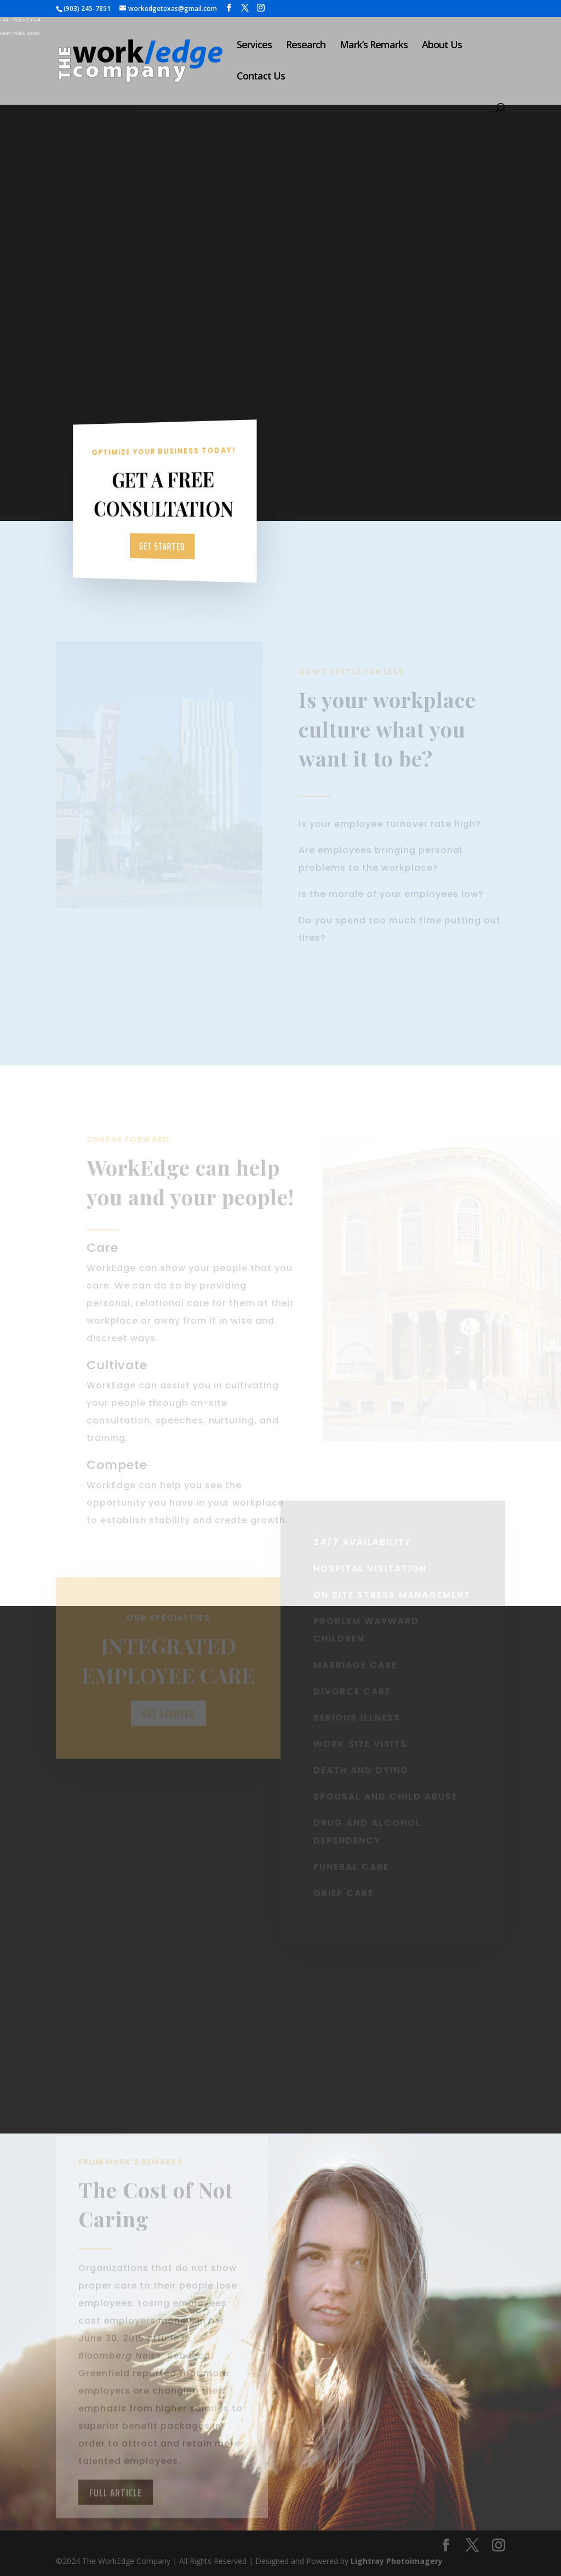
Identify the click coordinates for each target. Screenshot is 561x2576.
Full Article (115, 2513)
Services (254, 46)
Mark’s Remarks (374, 46)
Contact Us (261, 77)
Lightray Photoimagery (397, 2561)
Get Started (163, 546)
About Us (442, 46)
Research (305, 46)
